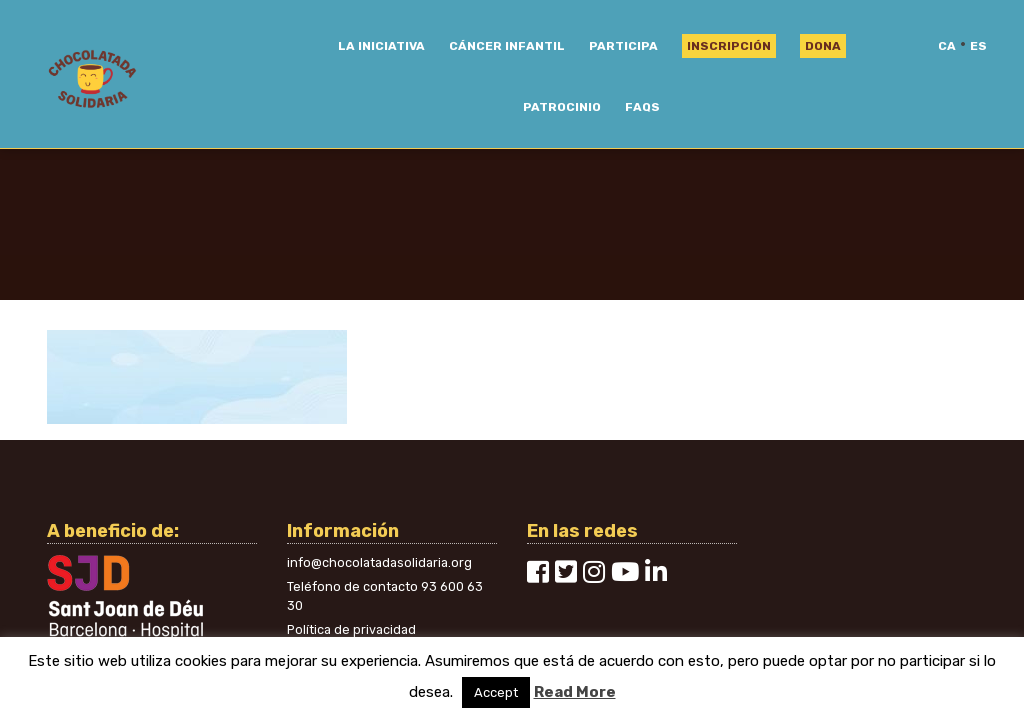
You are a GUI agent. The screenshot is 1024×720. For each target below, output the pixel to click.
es (978, 46)
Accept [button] (496, 692)
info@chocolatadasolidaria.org (379, 562)
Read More (575, 692)
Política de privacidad (351, 629)
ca (947, 46)
